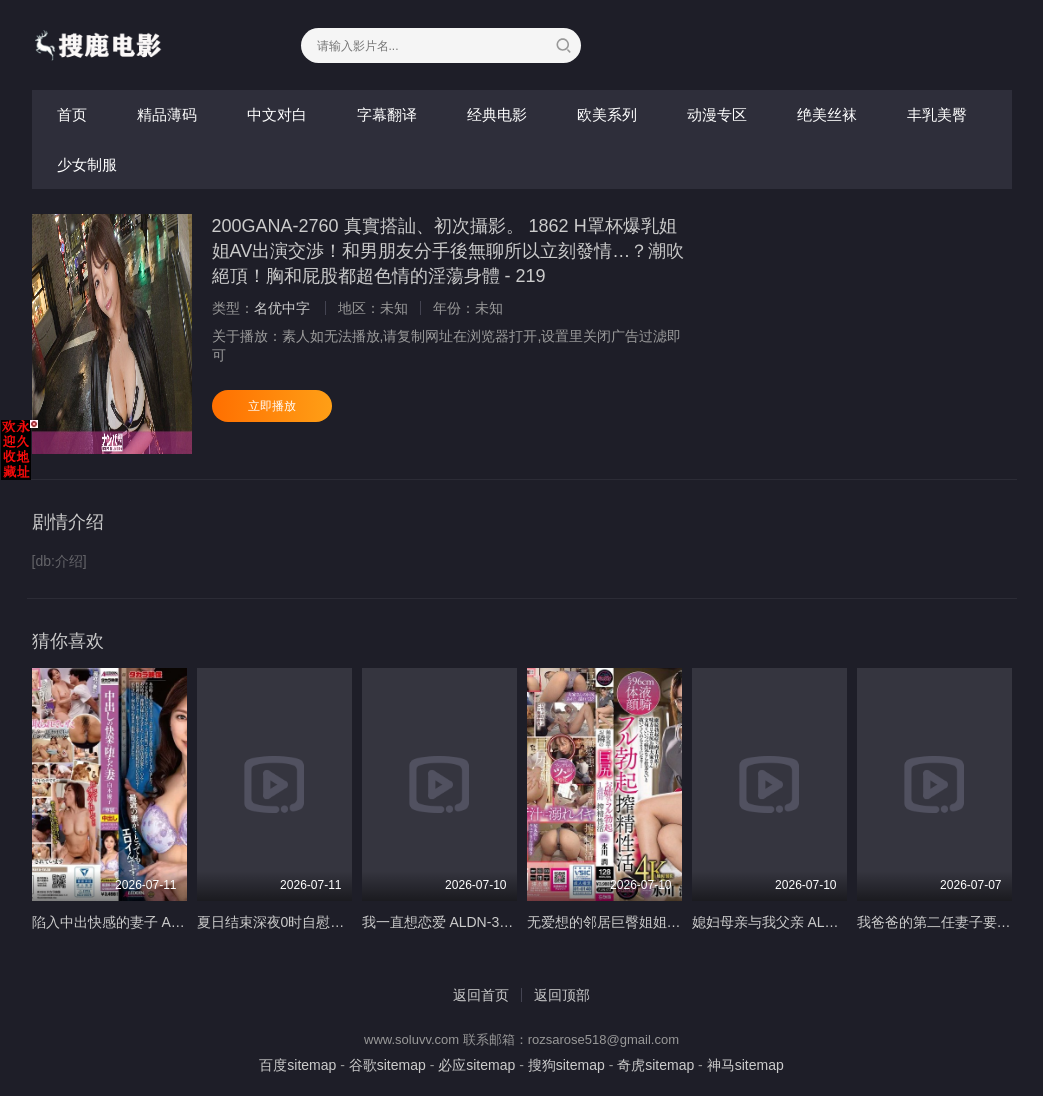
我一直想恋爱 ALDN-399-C (446, 922)
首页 (72, 114)
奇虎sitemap (655, 1065)
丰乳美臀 (937, 114)
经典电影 (497, 114)
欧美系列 (607, 114)
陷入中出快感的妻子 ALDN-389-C (137, 922)
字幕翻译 (387, 114)
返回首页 (481, 995)
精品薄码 (167, 114)
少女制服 (87, 164)
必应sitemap (476, 1065)
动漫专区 (717, 114)
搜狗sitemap (566, 1065)
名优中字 (282, 308)
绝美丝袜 (827, 114)
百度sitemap (297, 1065)
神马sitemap (745, 1065)
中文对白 (277, 114)
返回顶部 (562, 995)
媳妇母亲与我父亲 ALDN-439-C (790, 922)
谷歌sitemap (387, 1065)
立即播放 (272, 406)
